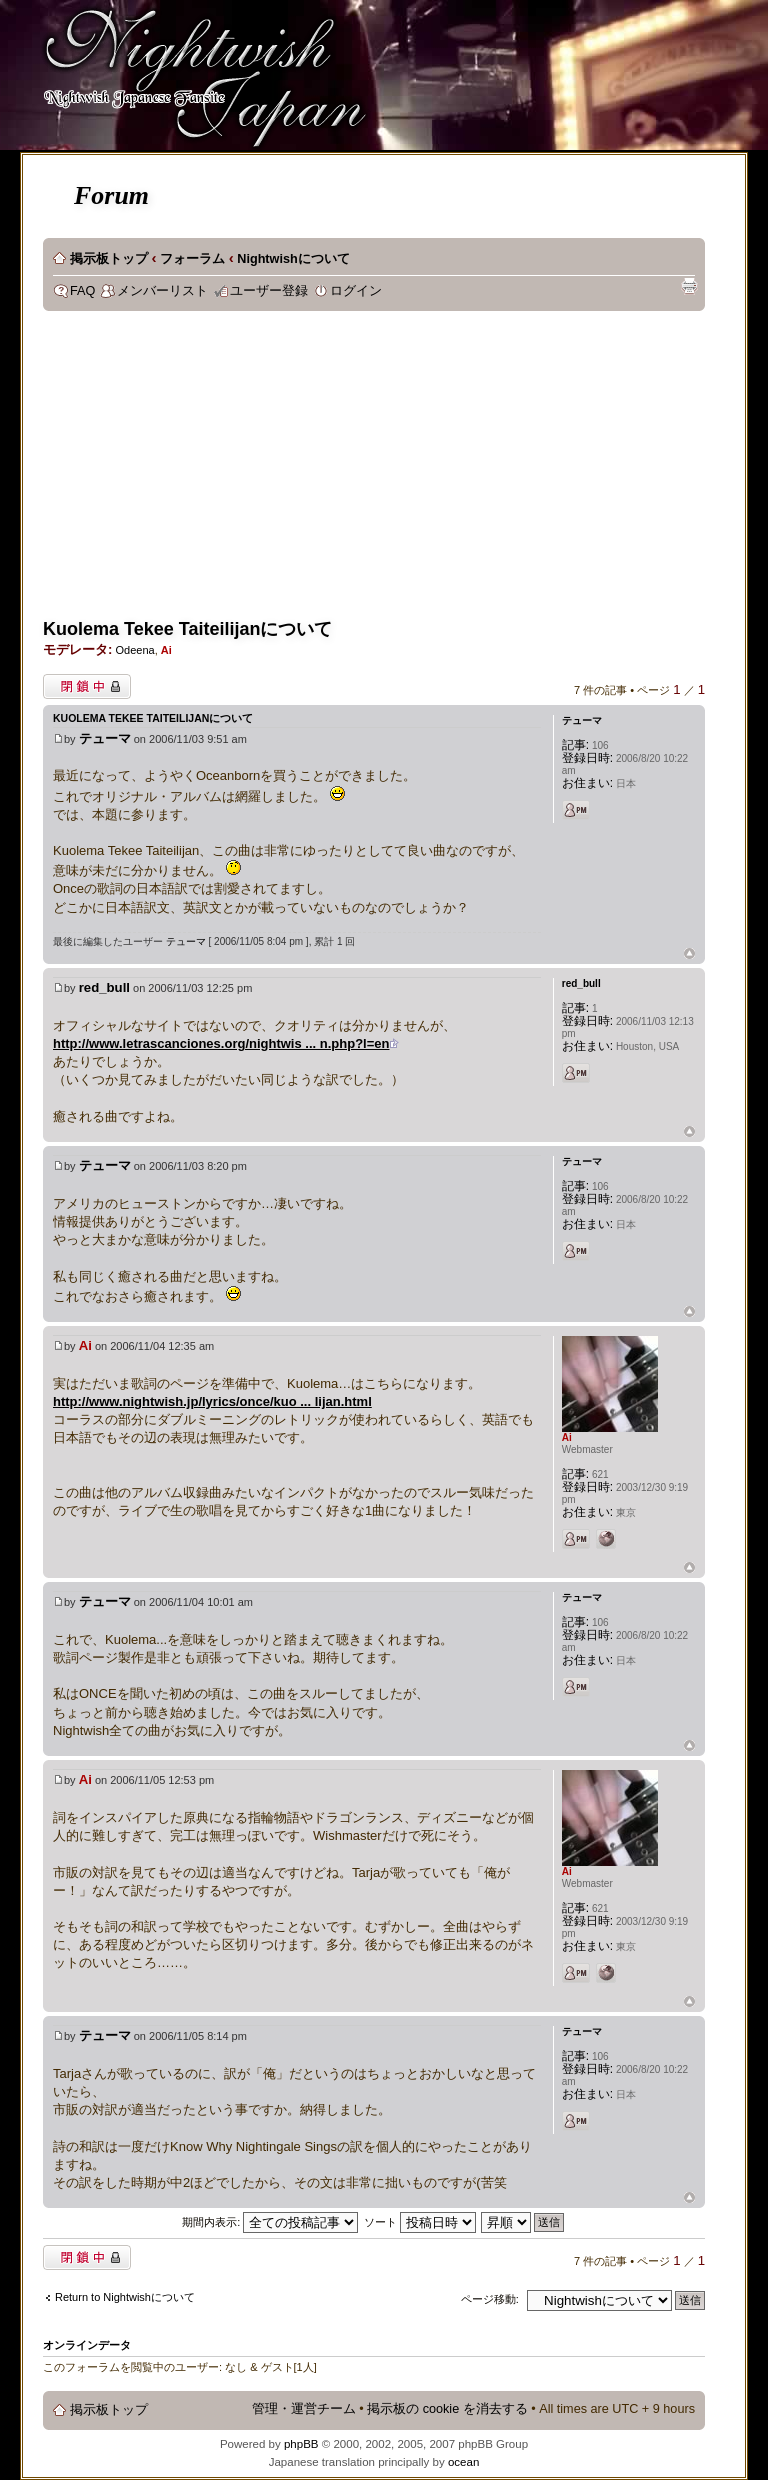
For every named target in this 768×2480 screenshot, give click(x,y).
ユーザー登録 (269, 291)
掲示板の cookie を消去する (447, 2409)
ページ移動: (490, 2299)
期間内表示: (270, 2222)
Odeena (134, 650)
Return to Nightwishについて (125, 2297)
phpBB (301, 2444)
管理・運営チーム (304, 2409)
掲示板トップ (109, 259)
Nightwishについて (293, 259)
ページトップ (689, 954)
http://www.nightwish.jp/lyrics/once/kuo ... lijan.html (212, 1401)
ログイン (356, 291)
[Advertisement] (272, 471)
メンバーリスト (162, 291)
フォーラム (192, 259)
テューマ (105, 738)
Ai (166, 650)
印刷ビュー (689, 286)
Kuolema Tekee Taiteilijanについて (187, 629)
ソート (420, 2222)
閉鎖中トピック (87, 686)
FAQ (82, 291)
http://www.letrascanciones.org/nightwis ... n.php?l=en (221, 1043)
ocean (463, 2462)
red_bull (104, 987)
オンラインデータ (87, 2345)
